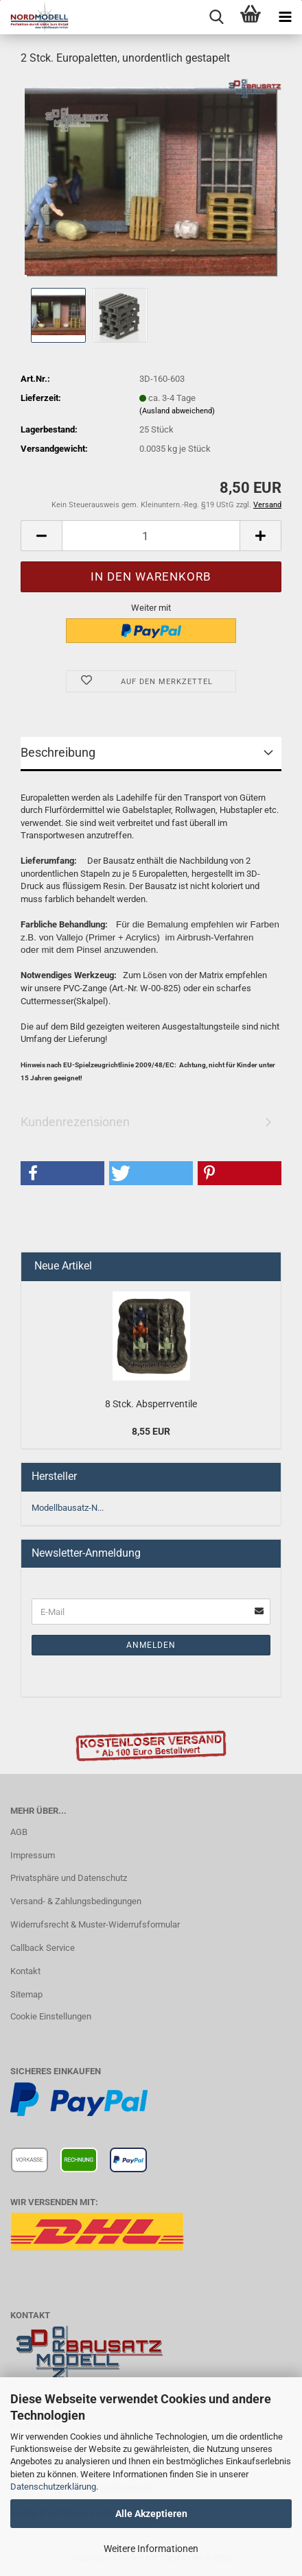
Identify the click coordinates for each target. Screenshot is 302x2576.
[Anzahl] (151, 535)
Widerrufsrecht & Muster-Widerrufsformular (95, 1924)
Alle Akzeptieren (151, 2513)
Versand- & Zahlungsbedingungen (75, 1901)
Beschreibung (58, 752)
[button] (41, 535)
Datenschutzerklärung (53, 2486)
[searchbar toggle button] (216, 17)
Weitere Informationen (151, 2548)
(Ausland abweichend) (177, 410)
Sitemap (26, 1994)
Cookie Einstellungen (50, 2016)
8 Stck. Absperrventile (151, 1403)
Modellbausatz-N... (68, 1508)
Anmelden (151, 1645)
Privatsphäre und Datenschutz (68, 1878)
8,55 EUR (151, 1431)
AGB (18, 1832)
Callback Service (42, 1948)
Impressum (32, 1855)
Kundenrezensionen (75, 1122)
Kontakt (25, 1971)
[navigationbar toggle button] (285, 17)
